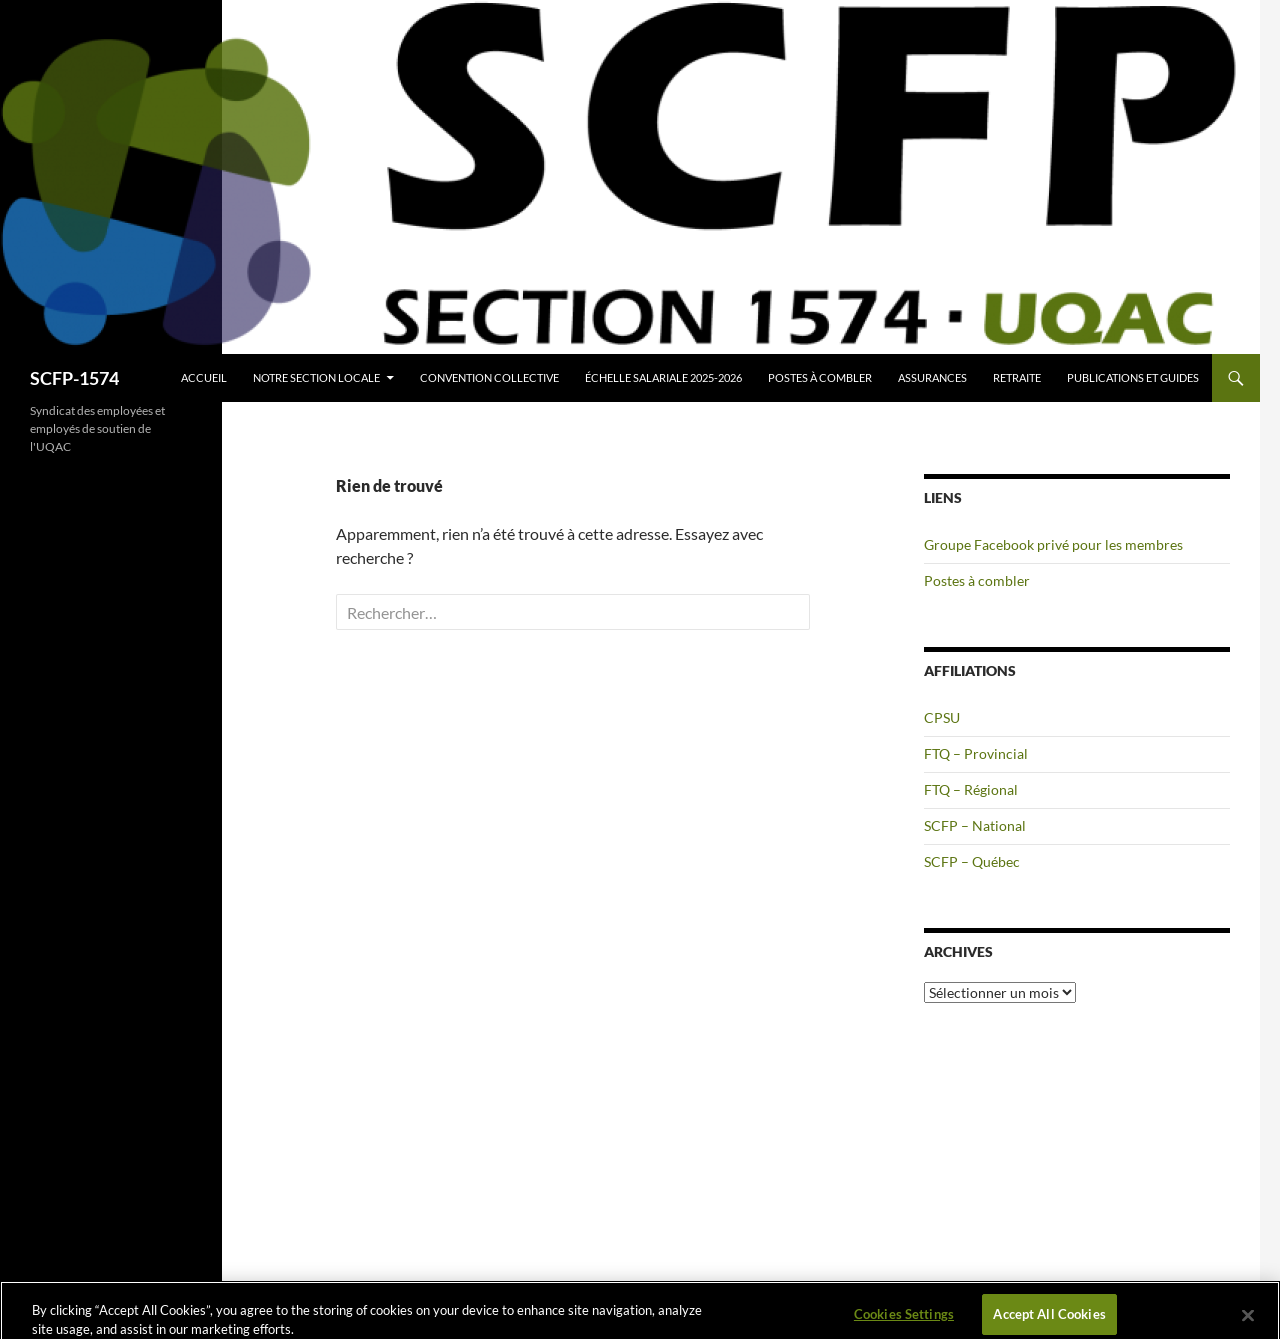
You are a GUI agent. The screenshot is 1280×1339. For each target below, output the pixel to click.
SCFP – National (975, 825)
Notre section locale (316, 377)
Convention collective (489, 377)
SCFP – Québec (972, 861)
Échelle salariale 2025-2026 (663, 377)
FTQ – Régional (971, 789)
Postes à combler (820, 377)
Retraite (1017, 377)
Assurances (932, 377)
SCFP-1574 (74, 378)
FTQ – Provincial (976, 753)
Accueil (204, 377)
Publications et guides (1133, 377)
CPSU (942, 717)
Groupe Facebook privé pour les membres (1053, 544)
